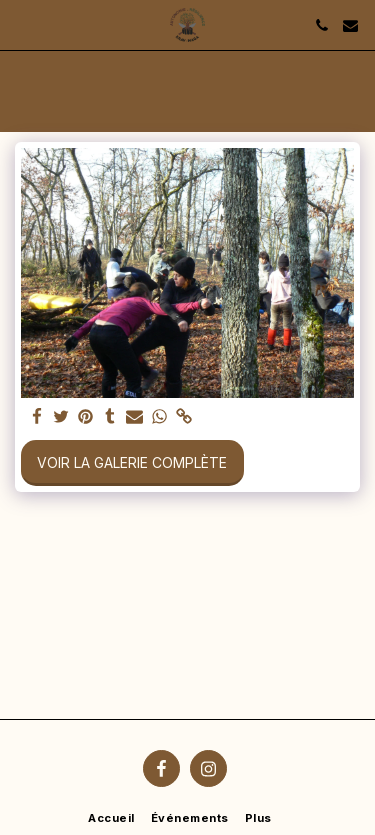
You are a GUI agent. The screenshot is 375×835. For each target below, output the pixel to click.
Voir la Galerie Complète (132, 462)
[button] (22, 25)
